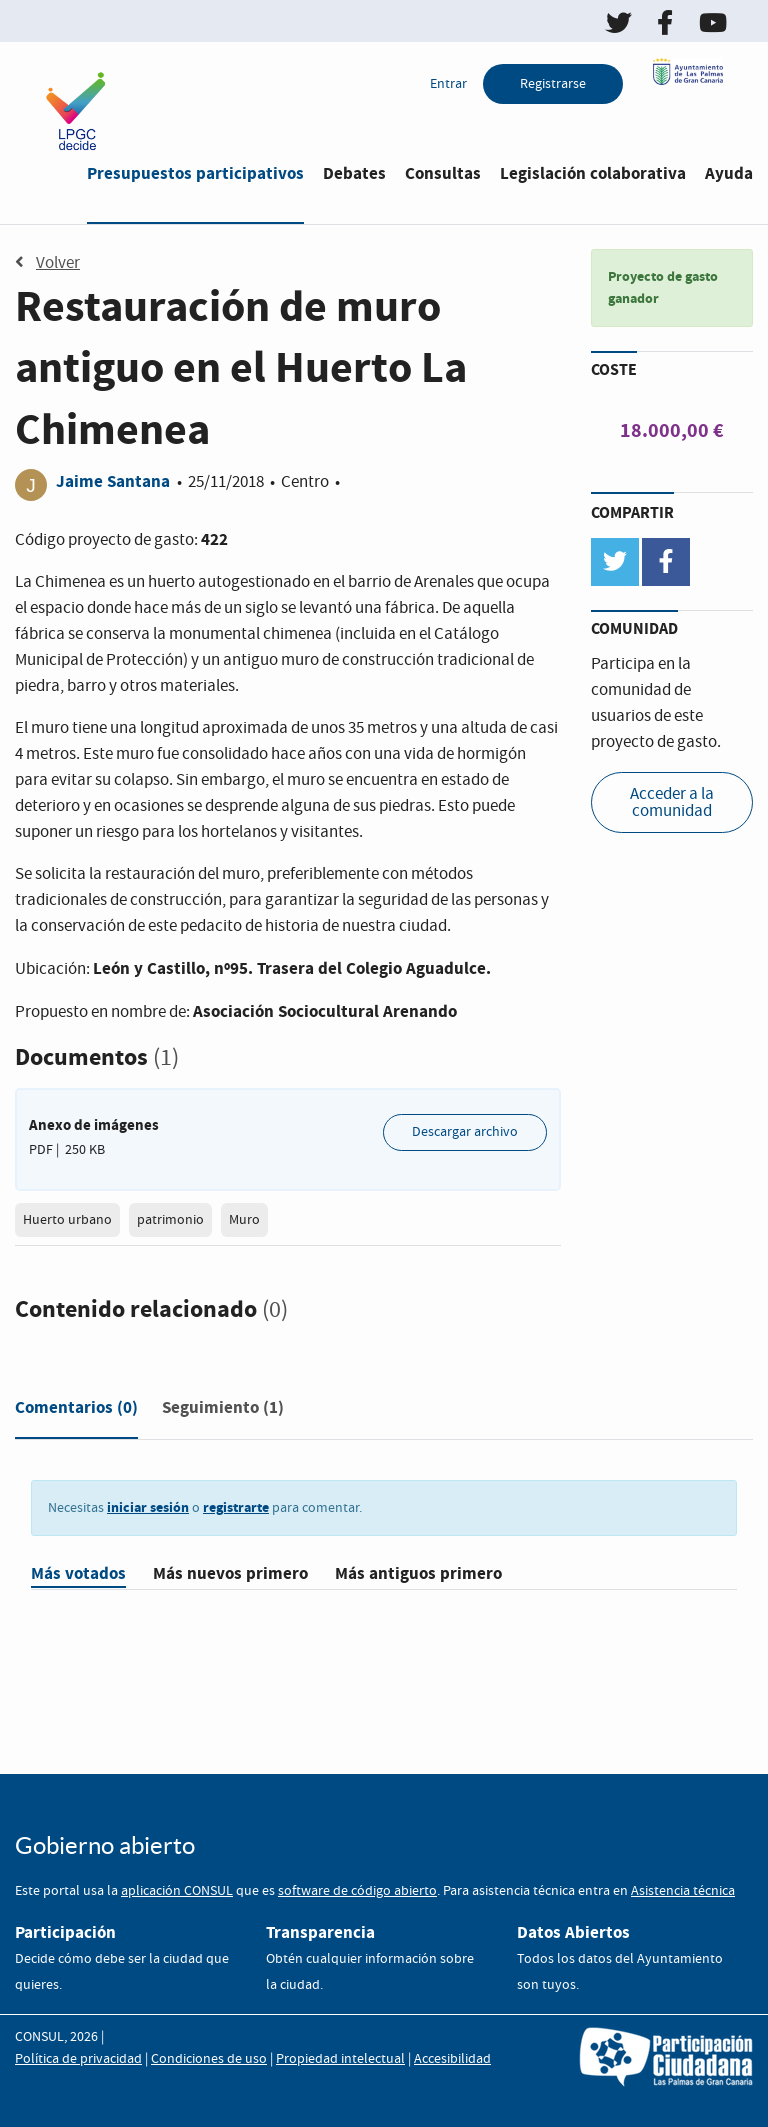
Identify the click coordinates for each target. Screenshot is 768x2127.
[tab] (76, 1412)
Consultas (443, 173)
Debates (354, 173)
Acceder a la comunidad (672, 803)
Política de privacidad (78, 2059)
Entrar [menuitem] (448, 84)
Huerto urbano (67, 1220)
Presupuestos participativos (195, 173)
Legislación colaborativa (593, 173)
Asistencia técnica (683, 1891)
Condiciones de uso (209, 2059)
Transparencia (320, 1932)
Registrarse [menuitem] (553, 84)
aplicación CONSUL (177, 1891)
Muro (244, 1220)
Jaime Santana (113, 481)
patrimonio (170, 1220)
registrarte (236, 1507)
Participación (65, 1932)
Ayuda (729, 173)
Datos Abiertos (573, 1932)
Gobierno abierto (105, 1845)
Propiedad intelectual (340, 2059)
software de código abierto (357, 1891)
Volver (47, 263)
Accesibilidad (452, 2059)
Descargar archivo (465, 1132)
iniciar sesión (148, 1507)
